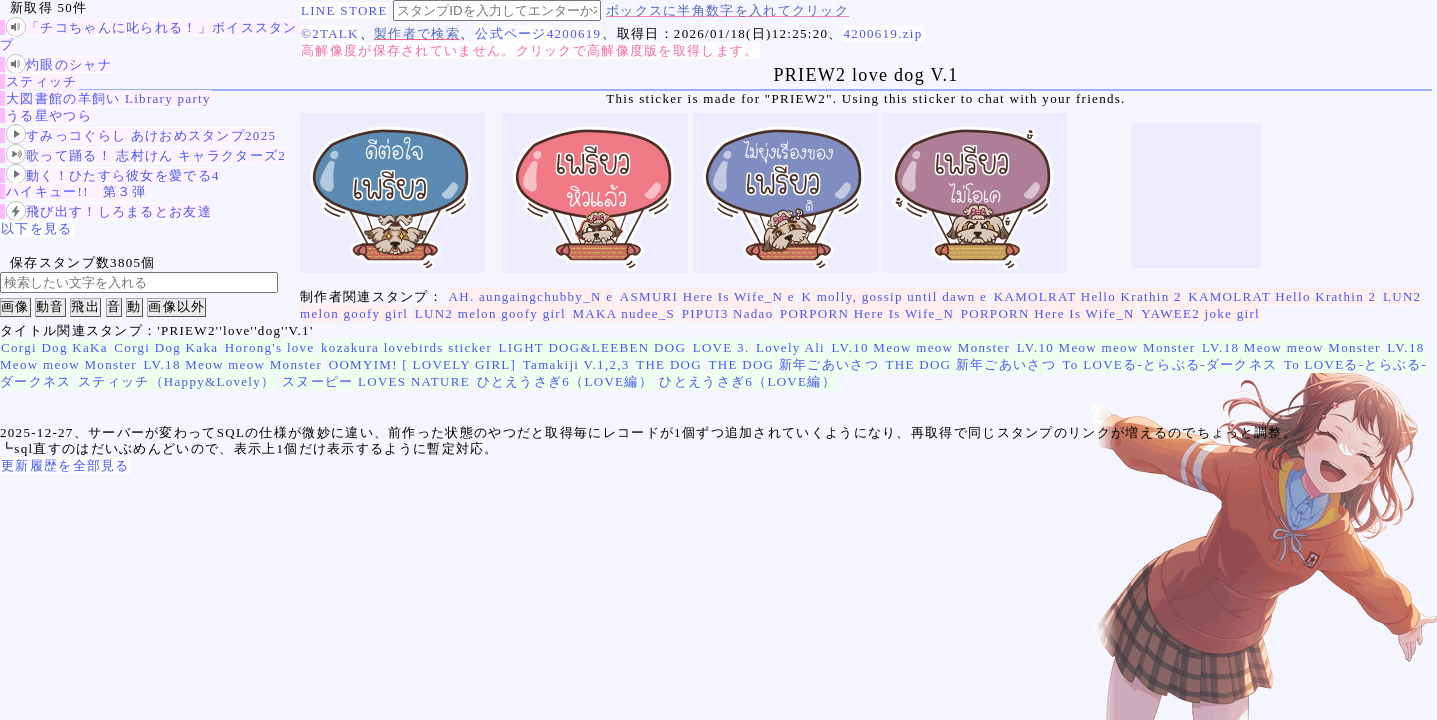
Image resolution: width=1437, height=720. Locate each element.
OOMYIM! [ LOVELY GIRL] (422, 364)
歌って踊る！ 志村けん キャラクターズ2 (146, 155)
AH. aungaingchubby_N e (531, 296)
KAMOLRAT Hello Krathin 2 (1088, 296)
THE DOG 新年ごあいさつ (794, 364)
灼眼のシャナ (59, 64)
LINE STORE (344, 10)
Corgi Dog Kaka (166, 347)
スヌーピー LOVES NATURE (376, 381)
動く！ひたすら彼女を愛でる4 (113, 175)
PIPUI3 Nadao (728, 313)
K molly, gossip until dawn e (894, 296)
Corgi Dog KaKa (54, 347)
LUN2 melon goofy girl (490, 313)
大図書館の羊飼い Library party (108, 98)
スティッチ (42, 81)
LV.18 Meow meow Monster (1291, 347)
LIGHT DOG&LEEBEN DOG (593, 347)
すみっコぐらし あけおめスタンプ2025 (141, 135)
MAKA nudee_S (623, 313)
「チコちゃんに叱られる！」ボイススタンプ (149, 35)
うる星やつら (49, 115)
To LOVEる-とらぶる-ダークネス (1170, 364)
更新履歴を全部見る (65, 465)
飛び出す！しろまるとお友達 (109, 211)
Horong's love (270, 347)
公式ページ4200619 (538, 33)
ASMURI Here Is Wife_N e (707, 296)
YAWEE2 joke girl (1200, 313)
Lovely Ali (790, 347)
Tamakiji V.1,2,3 (576, 364)
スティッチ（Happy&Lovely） (176, 381)
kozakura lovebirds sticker (406, 347)
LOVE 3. (721, 347)
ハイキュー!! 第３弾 (76, 191)
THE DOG (669, 364)
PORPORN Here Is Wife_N (867, 313)
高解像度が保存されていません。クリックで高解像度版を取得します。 (530, 50)
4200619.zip (883, 33)
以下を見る (37, 228)
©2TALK (330, 33)
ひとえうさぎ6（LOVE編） (565, 381)
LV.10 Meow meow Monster (921, 347)
